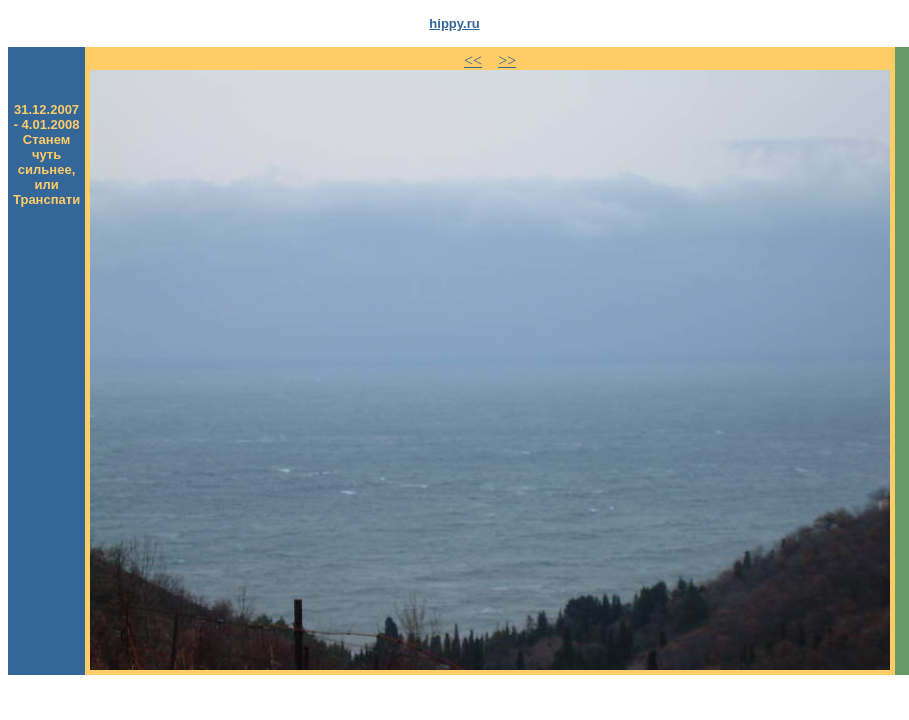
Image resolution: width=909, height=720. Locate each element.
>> (507, 60)
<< (473, 60)
